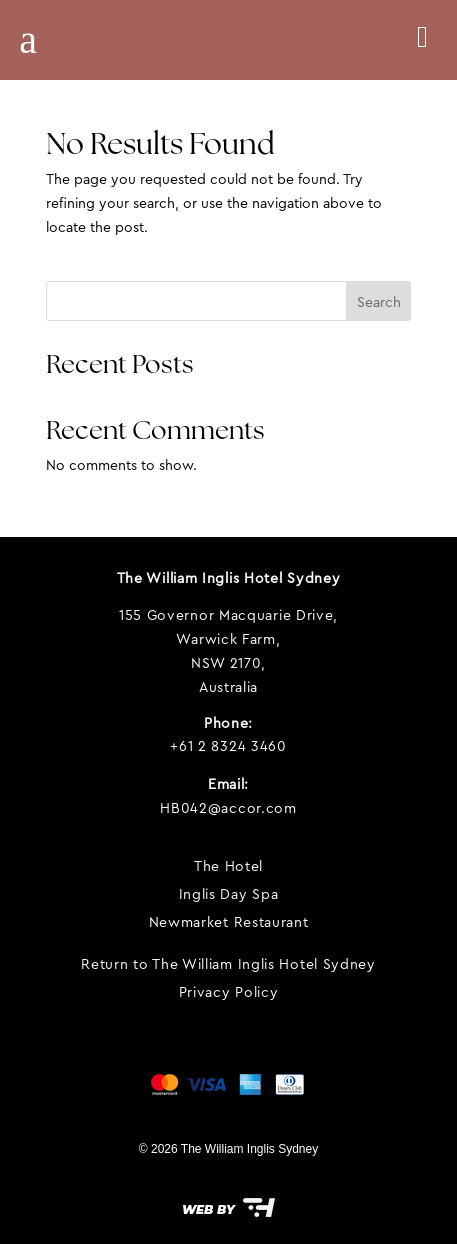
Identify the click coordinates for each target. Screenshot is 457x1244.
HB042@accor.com (228, 808)
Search (379, 302)
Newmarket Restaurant (229, 922)
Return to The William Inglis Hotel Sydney (228, 964)
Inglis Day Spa (229, 894)
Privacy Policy (229, 992)
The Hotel (228, 866)
